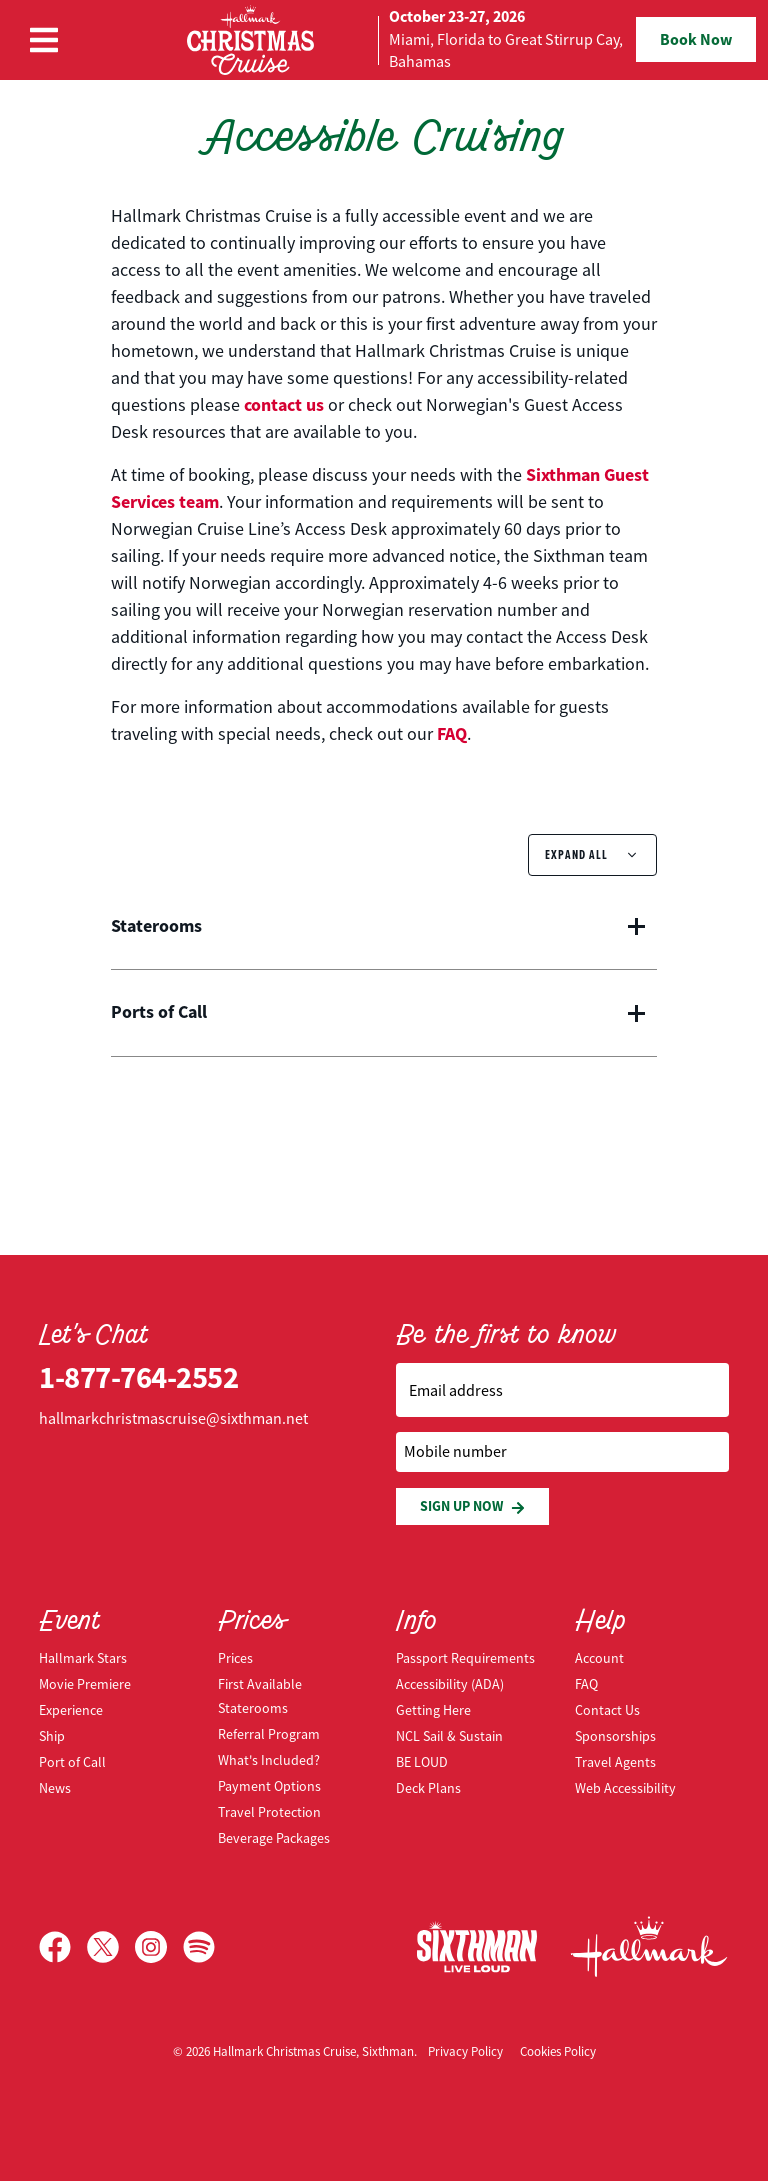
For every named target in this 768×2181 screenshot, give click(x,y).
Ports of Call (159, 1013)
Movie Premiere (85, 1684)
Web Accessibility (625, 1788)
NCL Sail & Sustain (449, 1736)
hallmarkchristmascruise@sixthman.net (173, 1419)
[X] (111, 1947)
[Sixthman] (477, 1946)
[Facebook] (63, 1947)
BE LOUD (422, 1762)
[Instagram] (159, 1947)
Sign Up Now (472, 1506)
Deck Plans (428, 1788)
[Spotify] (199, 1947)
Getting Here (433, 1710)
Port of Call (72, 1762)
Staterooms (156, 927)
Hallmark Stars (83, 1658)
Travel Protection (269, 1812)
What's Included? (269, 1760)
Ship (52, 1736)
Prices (235, 1658)
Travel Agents (615, 1762)
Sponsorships (615, 1736)
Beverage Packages (274, 1838)
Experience (71, 1710)
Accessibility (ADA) (450, 1684)
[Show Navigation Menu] (44, 40)
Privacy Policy (465, 2051)
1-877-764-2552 (138, 1377)
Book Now (696, 39)
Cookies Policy (558, 2051)
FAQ (452, 734)
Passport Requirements (465, 1658)
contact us (284, 405)
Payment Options (269, 1786)
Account (599, 1658)
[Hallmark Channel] (649, 1947)
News (55, 1788)
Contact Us (607, 1710)
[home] (384, 40)
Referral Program (269, 1734)
